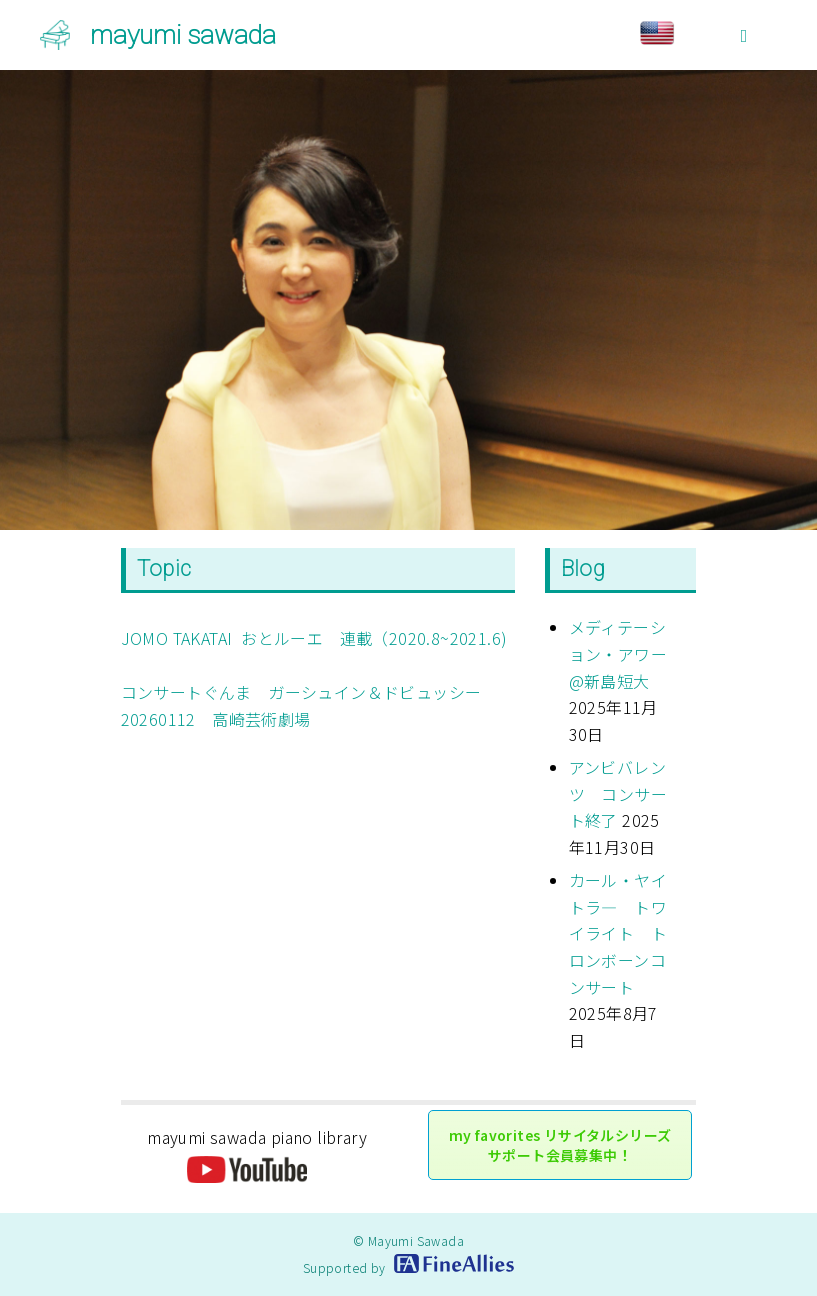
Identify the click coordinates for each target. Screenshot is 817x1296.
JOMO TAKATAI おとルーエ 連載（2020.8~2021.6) (314, 638)
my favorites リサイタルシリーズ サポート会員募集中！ (560, 1145)
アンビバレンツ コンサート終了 (618, 793)
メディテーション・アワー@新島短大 (618, 653)
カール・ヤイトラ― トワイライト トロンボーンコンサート (618, 933)
